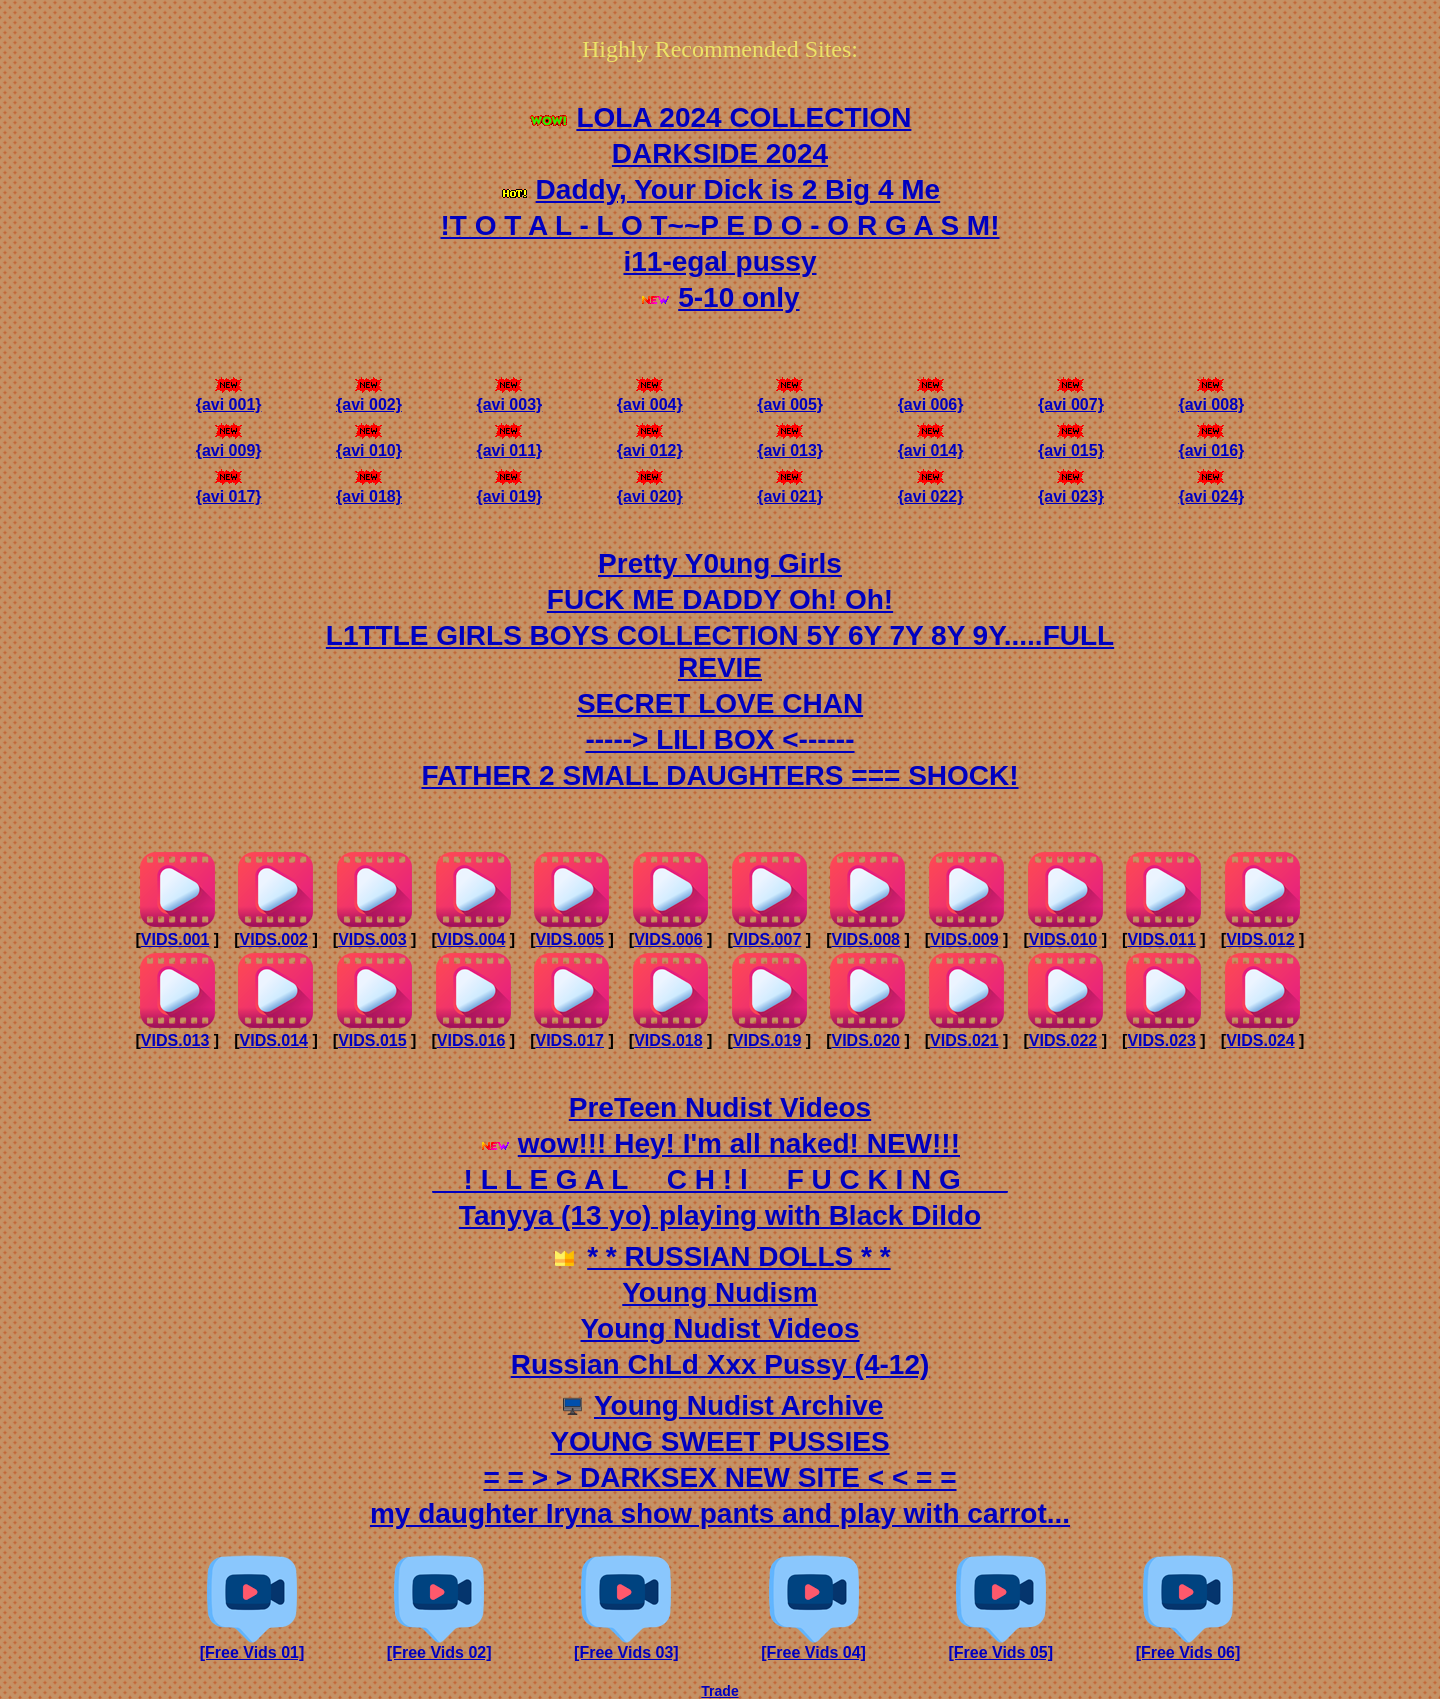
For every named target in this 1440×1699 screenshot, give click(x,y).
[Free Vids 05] (1000, 1645)
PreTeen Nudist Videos (720, 1107)
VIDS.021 (964, 1040)
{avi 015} (1071, 443)
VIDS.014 (274, 1040)
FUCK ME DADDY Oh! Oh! (720, 599)
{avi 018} (369, 489)
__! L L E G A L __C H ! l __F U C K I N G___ (719, 1179)
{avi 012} (650, 443)
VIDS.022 (1063, 1040)
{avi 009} (229, 443)
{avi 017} (229, 489)
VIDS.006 (668, 939)
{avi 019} (509, 489)
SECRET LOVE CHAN (720, 703)
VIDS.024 (1260, 1040)
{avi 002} (369, 397)
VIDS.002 (274, 939)
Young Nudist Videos (720, 1328)
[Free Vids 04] (813, 1645)
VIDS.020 (865, 1040)
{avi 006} (931, 397)
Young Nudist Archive (738, 1405)
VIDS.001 (175, 939)
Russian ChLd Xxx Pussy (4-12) (720, 1364)
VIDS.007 (767, 939)
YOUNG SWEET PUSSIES (719, 1441)
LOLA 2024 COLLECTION (743, 117)
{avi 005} (790, 397)
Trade (719, 1691)
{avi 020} (650, 489)
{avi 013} (790, 443)
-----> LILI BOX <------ (719, 739)
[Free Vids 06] (1188, 1645)
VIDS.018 (668, 1040)
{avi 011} (509, 443)
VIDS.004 (471, 939)
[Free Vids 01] (252, 1645)
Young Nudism (719, 1292)
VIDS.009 (964, 939)
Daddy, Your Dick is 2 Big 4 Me (738, 189)
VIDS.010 (1063, 939)
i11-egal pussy (720, 261)
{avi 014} (931, 443)
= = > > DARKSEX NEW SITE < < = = (719, 1477)
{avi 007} (1071, 397)
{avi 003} (509, 397)
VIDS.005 (569, 939)
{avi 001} (229, 397)
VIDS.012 (1260, 939)
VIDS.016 (471, 1040)
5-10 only (738, 297)
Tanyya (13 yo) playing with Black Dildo (720, 1215)
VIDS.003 (372, 939)
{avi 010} (369, 443)
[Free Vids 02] (439, 1645)
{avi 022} (931, 489)
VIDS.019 (767, 1040)
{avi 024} (1211, 489)
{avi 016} (1211, 443)
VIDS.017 (569, 1040)
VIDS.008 (865, 939)
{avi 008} (1211, 397)
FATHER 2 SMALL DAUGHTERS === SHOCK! (719, 775)
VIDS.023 (1161, 1040)
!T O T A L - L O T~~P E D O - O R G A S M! (719, 225)
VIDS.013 (175, 1040)
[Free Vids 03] (626, 1645)
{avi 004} (650, 397)
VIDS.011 (1161, 939)
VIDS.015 (372, 1040)
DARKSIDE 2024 (720, 153)
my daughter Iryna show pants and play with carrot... (720, 1513)
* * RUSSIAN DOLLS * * (738, 1256)
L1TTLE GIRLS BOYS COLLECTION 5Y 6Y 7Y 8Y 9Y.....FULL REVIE (720, 651)
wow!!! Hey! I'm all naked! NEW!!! (739, 1143)
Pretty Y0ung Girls (720, 563)
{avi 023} (1071, 489)
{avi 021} (790, 489)
